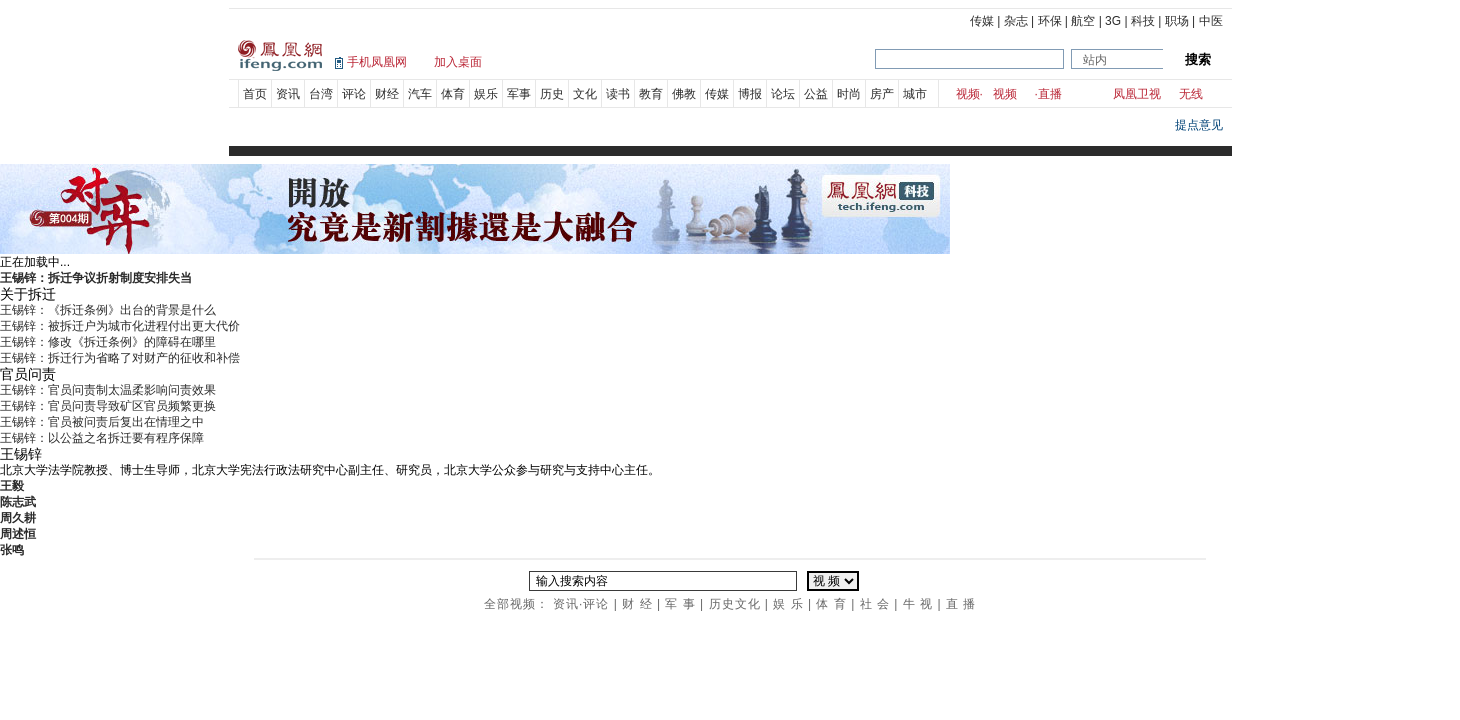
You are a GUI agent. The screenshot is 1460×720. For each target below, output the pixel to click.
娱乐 (486, 94)
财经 (387, 94)
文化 (585, 94)
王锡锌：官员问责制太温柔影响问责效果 (108, 390)
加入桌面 (458, 62)
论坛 (783, 94)
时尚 (849, 94)
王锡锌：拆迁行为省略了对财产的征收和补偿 (120, 358)
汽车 (420, 94)
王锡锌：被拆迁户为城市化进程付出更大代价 (120, 326)
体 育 (831, 604)
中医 (1211, 21)
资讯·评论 (581, 604)
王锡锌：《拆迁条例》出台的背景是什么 (108, 310)
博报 (750, 94)
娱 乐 (788, 604)
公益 (816, 94)
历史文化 (735, 604)
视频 (968, 94)
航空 (1083, 21)
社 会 (875, 604)
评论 (354, 94)
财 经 (637, 604)
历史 (552, 94)
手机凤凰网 (377, 62)
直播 (1050, 94)
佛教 (684, 94)
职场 (1177, 21)
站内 (1095, 60)
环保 (1050, 21)
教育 (651, 94)
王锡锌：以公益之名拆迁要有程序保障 (102, 438)
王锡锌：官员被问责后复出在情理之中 (102, 422)
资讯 (288, 94)
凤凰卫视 (1137, 94)
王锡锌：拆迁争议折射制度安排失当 (96, 278)
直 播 (961, 604)
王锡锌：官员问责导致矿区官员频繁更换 (108, 406)
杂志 (1016, 21)
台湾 (321, 94)
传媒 (982, 21)
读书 (618, 94)
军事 (519, 94)
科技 (1143, 21)
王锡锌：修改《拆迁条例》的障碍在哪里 (108, 342)
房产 (882, 94)
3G (1113, 21)
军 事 (680, 604)
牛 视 (918, 604)
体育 (453, 94)
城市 (915, 94)
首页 (255, 94)
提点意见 (1199, 125)
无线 (1191, 94)
